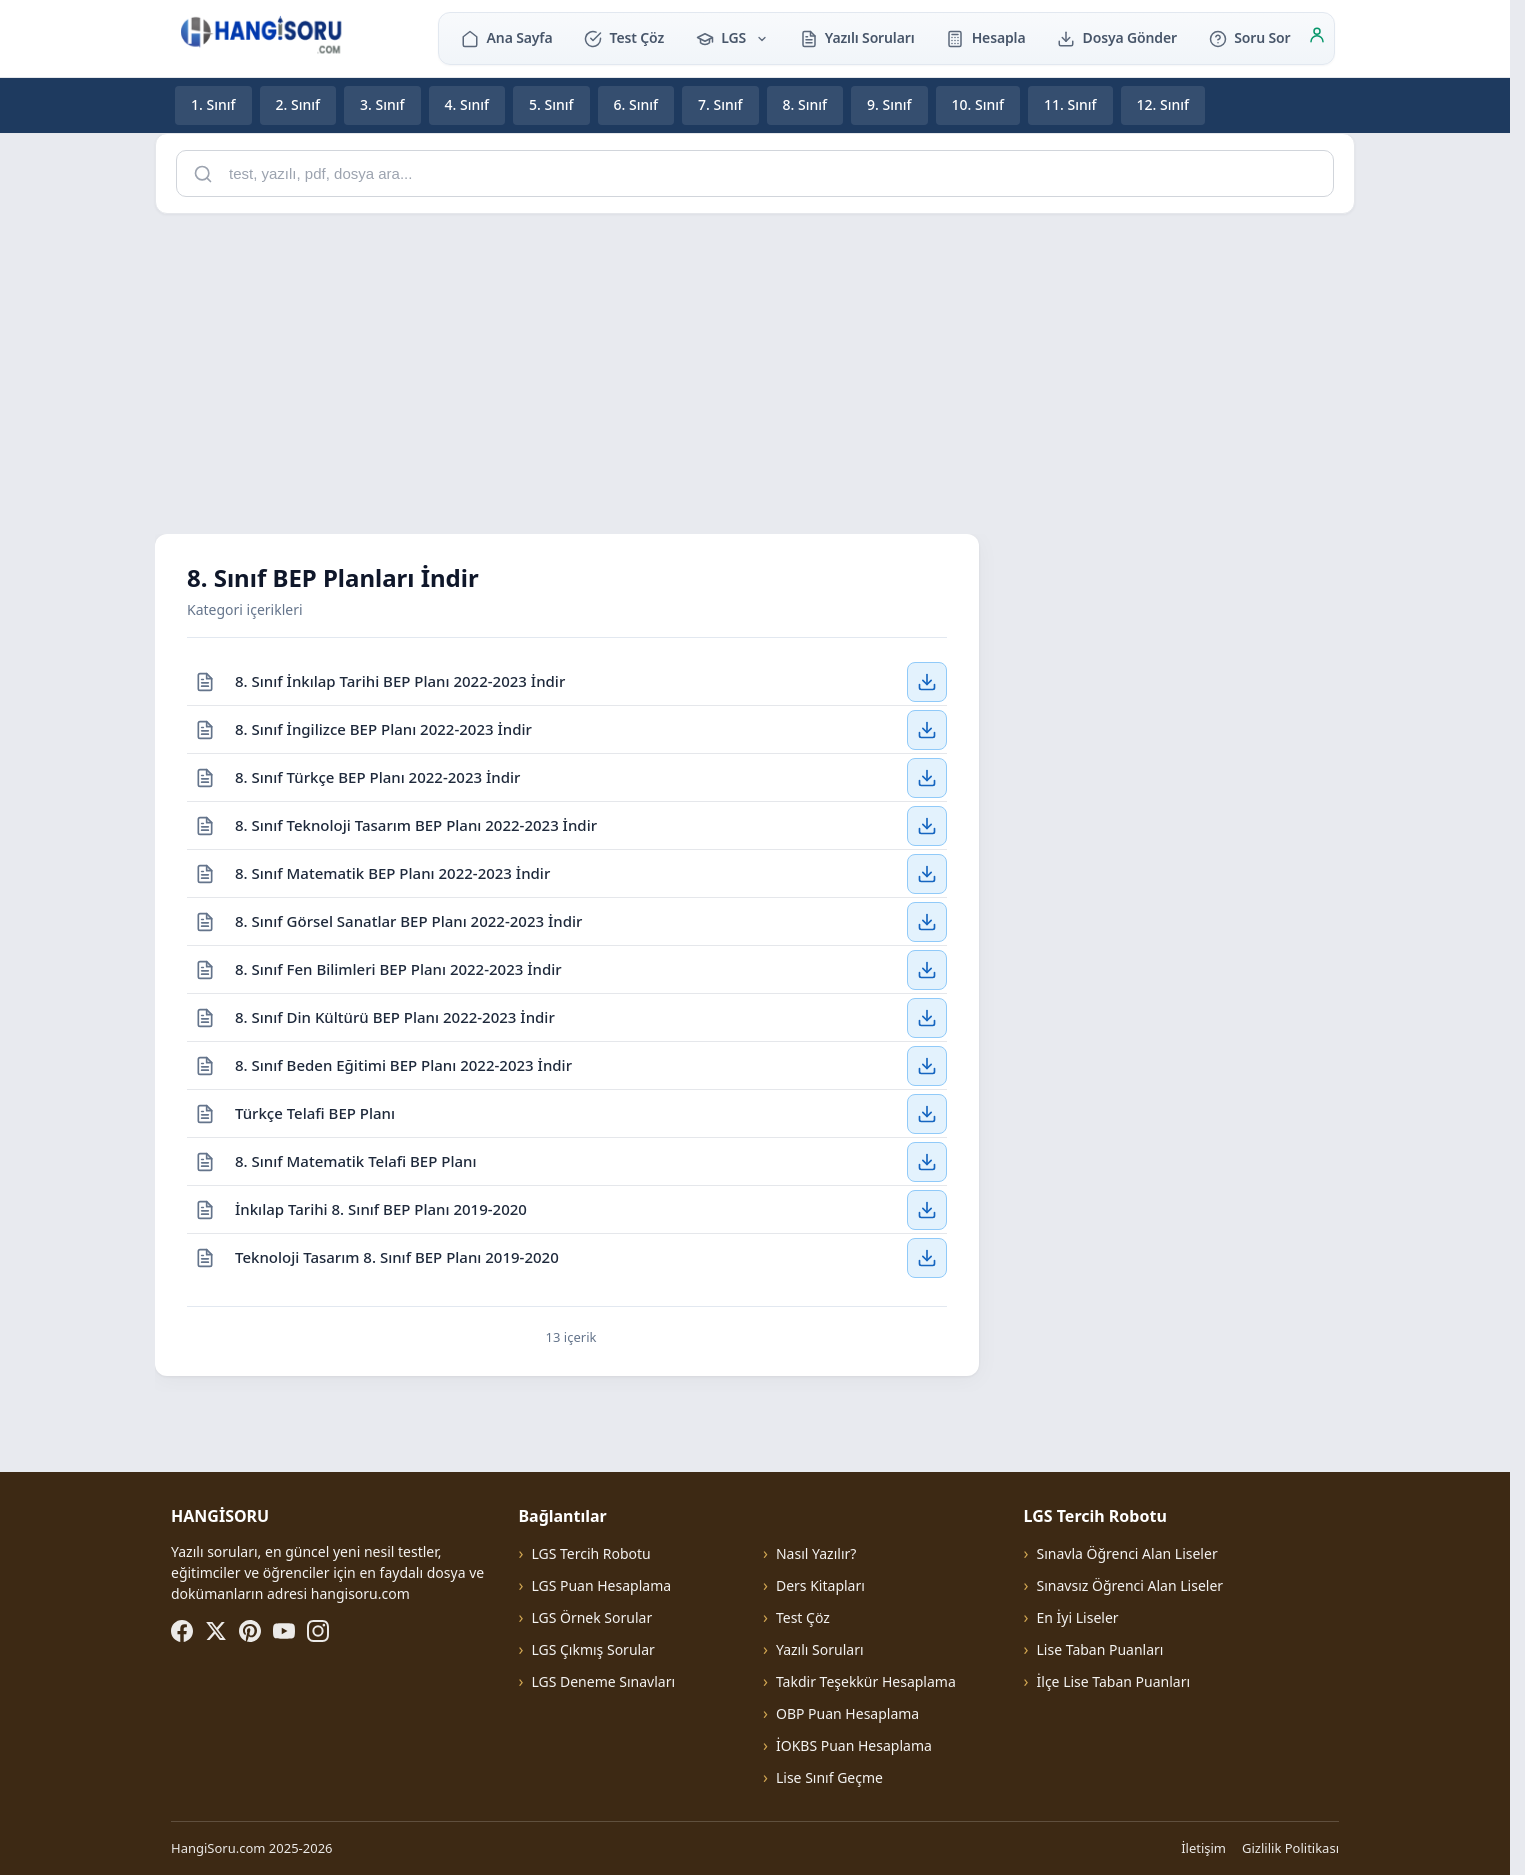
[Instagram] (318, 1631)
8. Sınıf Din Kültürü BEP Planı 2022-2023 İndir (395, 1016)
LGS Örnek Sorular (591, 1617)
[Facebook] (182, 1631)
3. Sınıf (382, 104)
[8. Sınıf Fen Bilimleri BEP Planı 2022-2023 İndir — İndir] (927, 969)
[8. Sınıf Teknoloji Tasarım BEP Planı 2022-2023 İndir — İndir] (927, 825)
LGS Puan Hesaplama (601, 1585)
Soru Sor (1249, 37)
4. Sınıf (467, 104)
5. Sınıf (551, 104)
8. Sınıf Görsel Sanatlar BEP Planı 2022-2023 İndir (408, 920)
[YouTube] (284, 1631)
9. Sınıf (889, 104)
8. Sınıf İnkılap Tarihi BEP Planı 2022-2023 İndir (400, 680)
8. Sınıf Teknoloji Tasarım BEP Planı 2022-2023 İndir (416, 824)
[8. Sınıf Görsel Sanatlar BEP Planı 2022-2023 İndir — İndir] (927, 921)
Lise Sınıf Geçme (829, 1777)
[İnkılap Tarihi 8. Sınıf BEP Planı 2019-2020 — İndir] (927, 1209)
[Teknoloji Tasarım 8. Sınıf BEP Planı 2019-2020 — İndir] (927, 1258)
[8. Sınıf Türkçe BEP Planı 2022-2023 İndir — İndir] (927, 777)
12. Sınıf (1163, 104)
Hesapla (985, 37)
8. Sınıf (805, 104)
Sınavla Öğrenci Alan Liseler (1127, 1553)
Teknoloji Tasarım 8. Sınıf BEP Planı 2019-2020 (397, 1257)
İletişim (1203, 1848)
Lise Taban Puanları (1100, 1649)
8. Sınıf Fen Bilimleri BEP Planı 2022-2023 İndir (398, 968)
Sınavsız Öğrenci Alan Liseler (1130, 1585)
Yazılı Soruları (857, 37)
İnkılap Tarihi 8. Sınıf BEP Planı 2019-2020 (381, 1208)
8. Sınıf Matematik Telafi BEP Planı (356, 1160)
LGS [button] (732, 37)
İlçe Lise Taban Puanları (1114, 1681)
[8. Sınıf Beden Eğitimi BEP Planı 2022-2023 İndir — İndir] (927, 1065)
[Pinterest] (250, 1631)
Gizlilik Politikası (1290, 1848)
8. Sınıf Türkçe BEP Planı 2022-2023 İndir (377, 776)
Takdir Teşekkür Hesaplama (866, 1681)
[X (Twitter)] (216, 1631)
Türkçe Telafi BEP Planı (315, 1112)
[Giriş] (1317, 38)
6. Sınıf (636, 104)
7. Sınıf (720, 104)
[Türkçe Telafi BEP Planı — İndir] (927, 1113)
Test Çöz (624, 37)
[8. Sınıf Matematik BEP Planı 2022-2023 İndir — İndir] (927, 873)
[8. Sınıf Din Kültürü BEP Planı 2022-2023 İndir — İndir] (927, 1017)
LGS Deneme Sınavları (603, 1681)
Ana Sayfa (506, 37)
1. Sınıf (213, 104)
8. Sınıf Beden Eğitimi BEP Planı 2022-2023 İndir (403, 1064)
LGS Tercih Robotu (590, 1553)
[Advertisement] (755, 370)
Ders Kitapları (820, 1585)
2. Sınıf (298, 104)
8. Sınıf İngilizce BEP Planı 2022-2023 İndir (383, 728)
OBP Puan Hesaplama (847, 1713)
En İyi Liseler (1078, 1617)
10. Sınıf (978, 104)
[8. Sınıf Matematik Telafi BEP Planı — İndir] (927, 1161)
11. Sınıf (1070, 104)
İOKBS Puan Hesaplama (854, 1745)
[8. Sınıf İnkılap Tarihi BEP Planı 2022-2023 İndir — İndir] (927, 681)
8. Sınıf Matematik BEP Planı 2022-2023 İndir (392, 872)
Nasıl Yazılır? (816, 1553)
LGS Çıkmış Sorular (592, 1649)
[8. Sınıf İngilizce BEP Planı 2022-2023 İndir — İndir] (927, 729)
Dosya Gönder (1117, 37)
